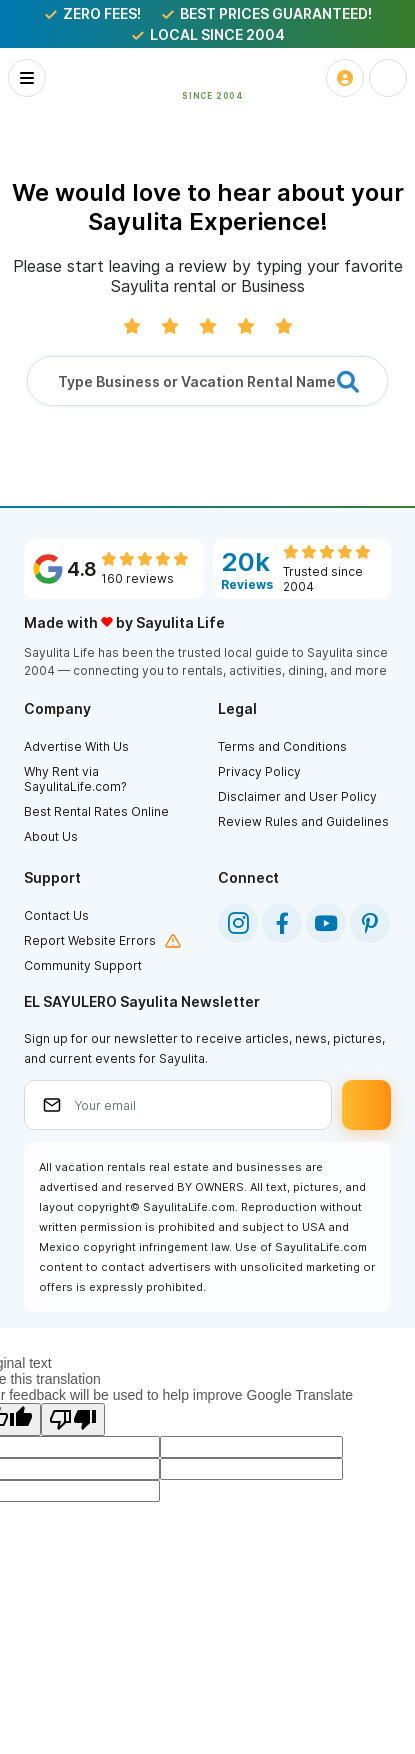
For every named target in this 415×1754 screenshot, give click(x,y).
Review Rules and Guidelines (303, 821)
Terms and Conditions (282, 746)
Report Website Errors (90, 940)
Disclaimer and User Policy (297, 796)
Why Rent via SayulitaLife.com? (75, 779)
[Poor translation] (73, 1419)
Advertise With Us (76, 746)
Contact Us (56, 915)
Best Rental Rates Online (96, 811)
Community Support (83, 965)
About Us (51, 836)
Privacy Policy (259, 771)
